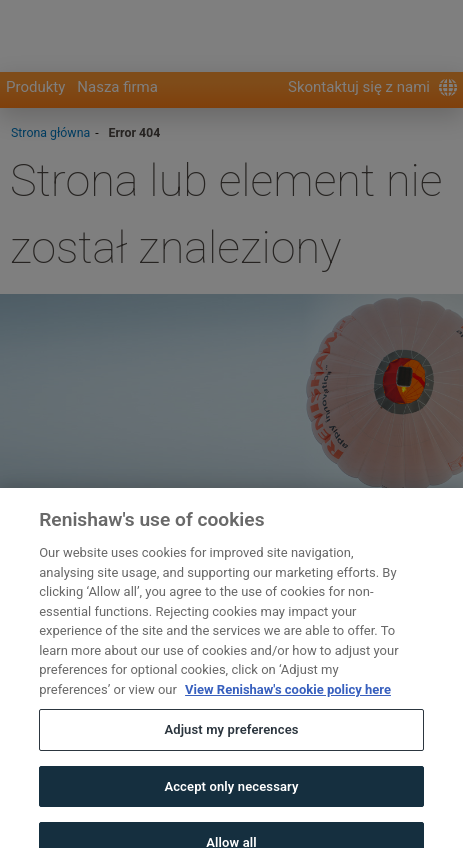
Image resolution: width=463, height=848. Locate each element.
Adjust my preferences (231, 741)
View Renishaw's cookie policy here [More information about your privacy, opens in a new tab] (288, 700)
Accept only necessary (231, 797)
